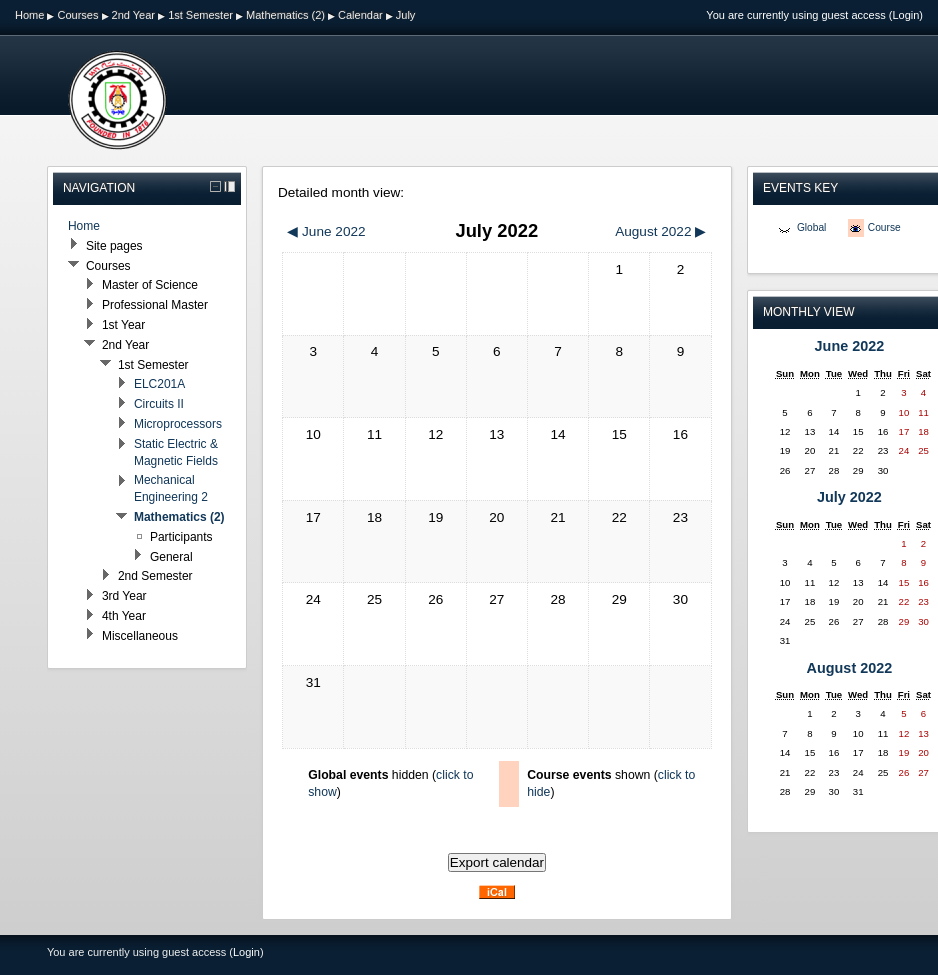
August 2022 (850, 668)
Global (811, 227)
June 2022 (850, 346)
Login (905, 15)
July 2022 (849, 497)
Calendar (360, 15)
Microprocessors (178, 424)
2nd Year (133, 15)
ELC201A (159, 384)
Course (884, 227)
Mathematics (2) (285, 15)
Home (29, 15)
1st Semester (200, 15)
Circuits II (159, 404)
